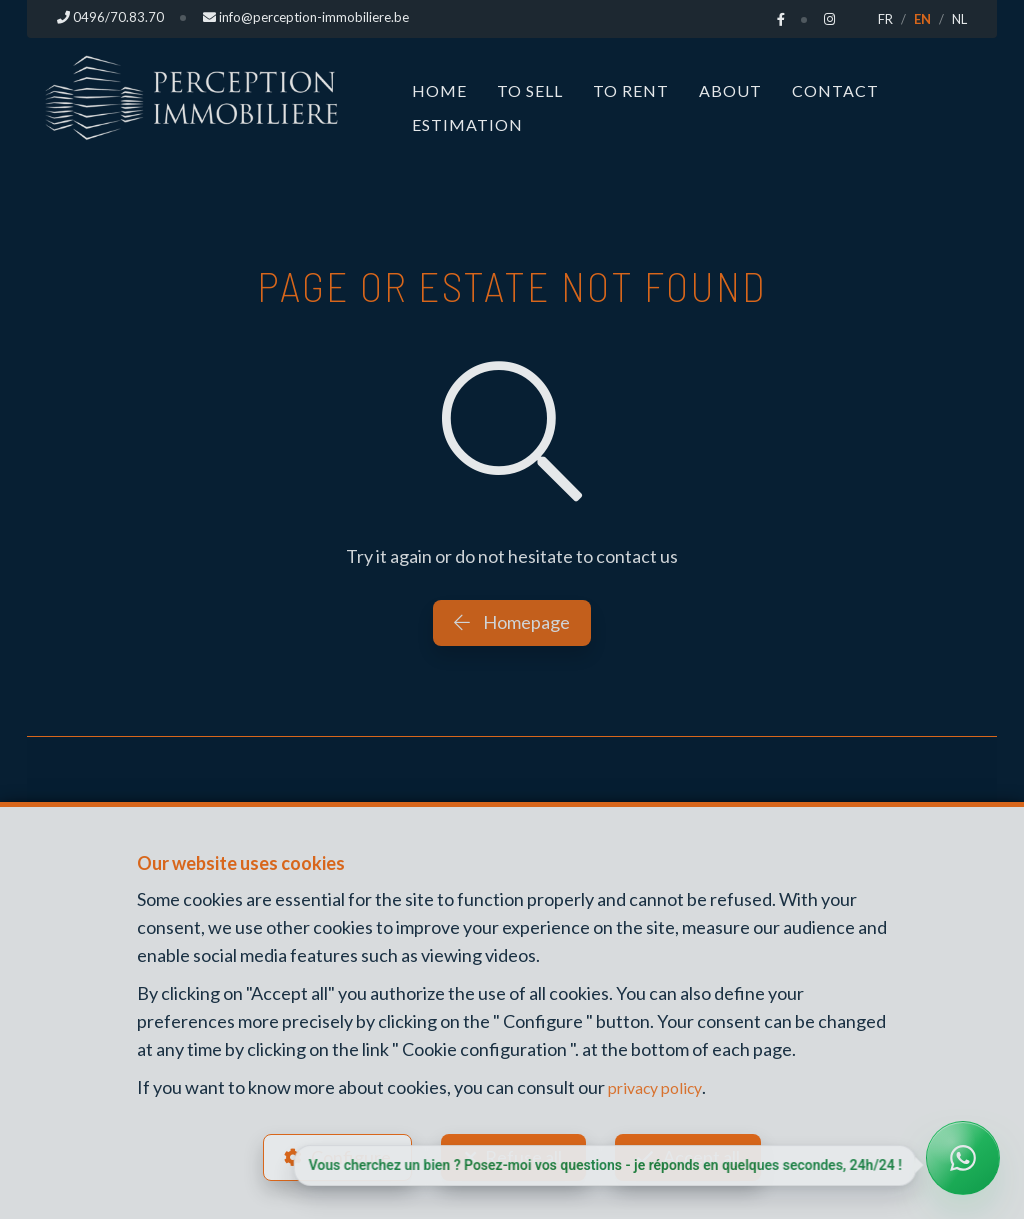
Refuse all (523, 1155)
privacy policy (660, 1083)
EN (922, 19)
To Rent (631, 90)
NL (959, 19)
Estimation (467, 124)
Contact (835, 90)
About (730, 90)
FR (885, 19)
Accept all (705, 1155)
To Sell (530, 90)
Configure (347, 1155)
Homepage (512, 622)
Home (439, 90)
